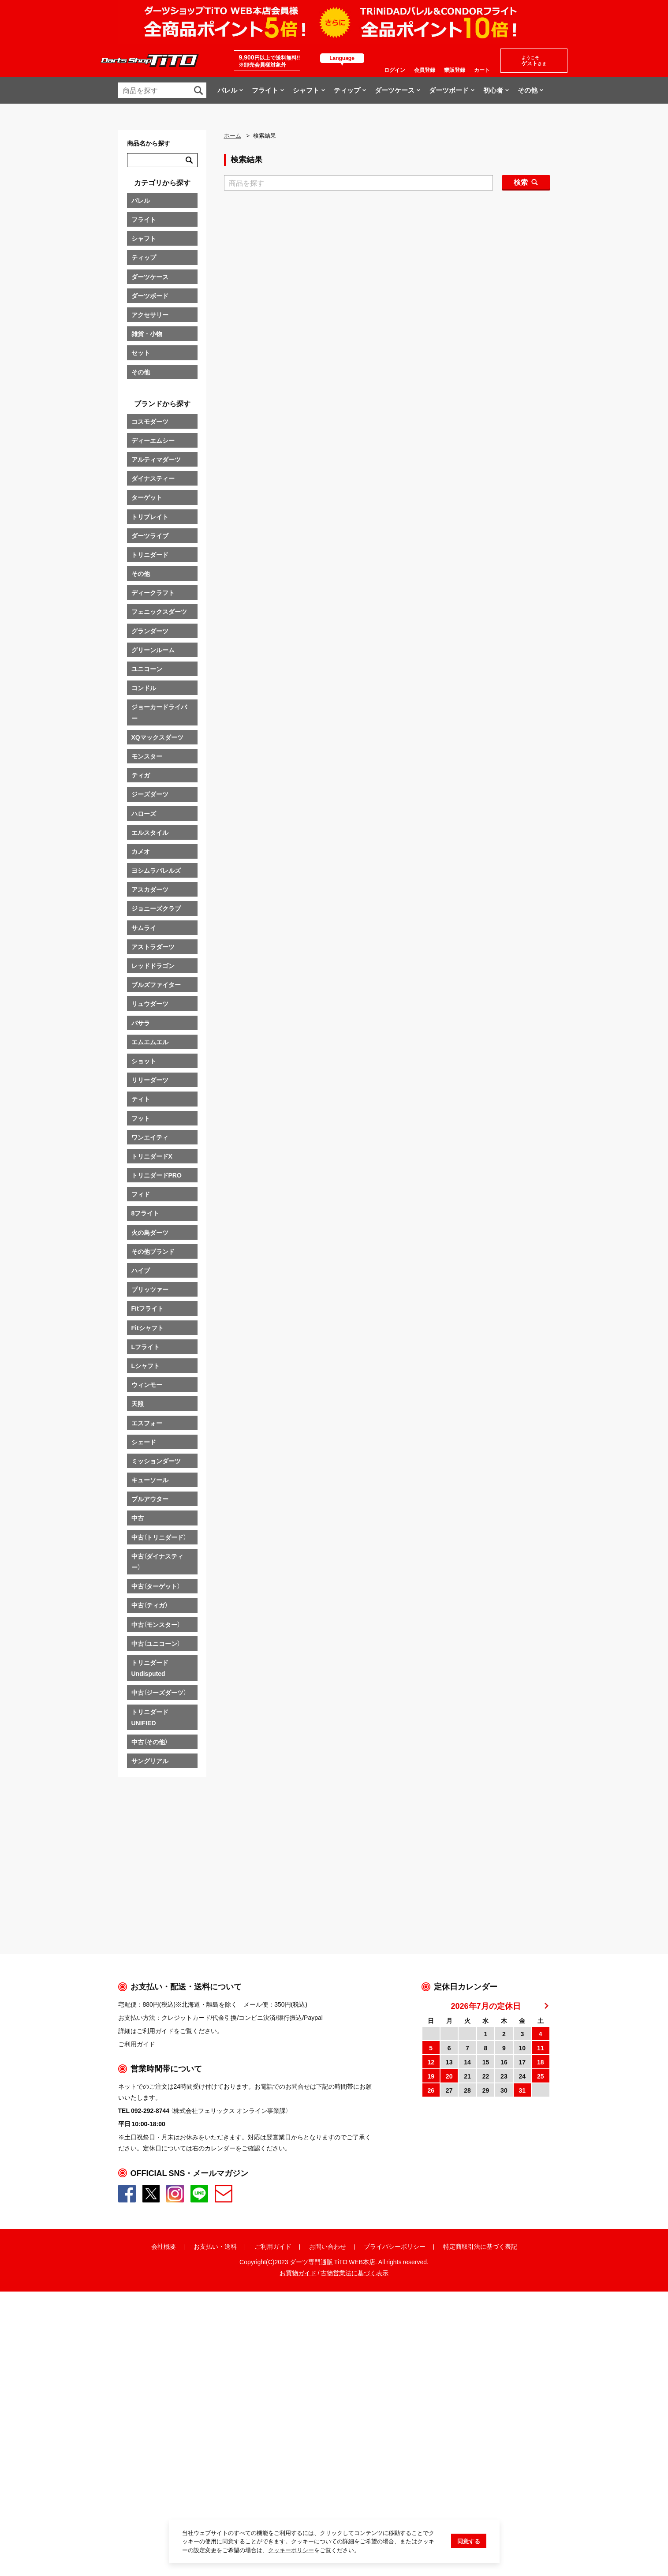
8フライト (145, 1212)
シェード (143, 1441)
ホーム (232, 135)
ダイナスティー (153, 478)
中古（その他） (149, 1741)
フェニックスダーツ (159, 611)
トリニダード (149, 554)
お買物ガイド (298, 2511)
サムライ (143, 927)
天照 (137, 1403)
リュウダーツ (149, 1003)
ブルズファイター (156, 984)
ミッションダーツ (156, 1460)
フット (140, 1118)
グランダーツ (149, 630)
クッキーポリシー (291, 2550)
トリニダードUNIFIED (149, 1717)
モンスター (146, 755)
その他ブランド (153, 1251)
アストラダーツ (153, 946)
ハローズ (143, 813)
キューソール (149, 1479)
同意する (468, 2541)
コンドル (143, 687)
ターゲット (146, 497)
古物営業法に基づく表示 (354, 2511)
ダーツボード (149, 295)
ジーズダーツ (149, 793)
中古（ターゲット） (155, 1585)
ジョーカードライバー (159, 712)
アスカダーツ (149, 889)
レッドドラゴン (153, 965)
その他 (140, 371)
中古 (137, 1517)
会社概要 (163, 2485)
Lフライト (145, 1346)
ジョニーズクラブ (156, 908)
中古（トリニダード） (158, 1537)
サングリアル (149, 1760)
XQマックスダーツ (157, 737)
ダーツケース (149, 276)
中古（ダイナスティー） (157, 1561)
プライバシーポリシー (394, 2485)
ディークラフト (153, 592)
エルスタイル (149, 832)
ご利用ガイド (272, 2485)
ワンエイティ (149, 1137)
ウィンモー (146, 1384)
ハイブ (140, 1270)
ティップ (143, 257)
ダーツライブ (149, 535)
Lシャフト (145, 1365)
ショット (143, 1060)
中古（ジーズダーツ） (158, 1692)
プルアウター (149, 1498)
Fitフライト (147, 1308)
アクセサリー (149, 314)
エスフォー (146, 1422)
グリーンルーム (153, 649)
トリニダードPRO (156, 1174)
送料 (230, 2485)
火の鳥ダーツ (149, 1232)
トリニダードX (151, 1156)
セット (140, 352)
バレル (140, 200)
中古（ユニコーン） (155, 1643)
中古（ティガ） (149, 1604)
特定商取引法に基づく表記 (480, 2485)
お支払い (206, 2485)
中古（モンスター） (155, 1624)
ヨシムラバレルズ (156, 870)
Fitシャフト (147, 1327)
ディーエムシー (153, 440)
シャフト (143, 238)
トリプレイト (149, 516)
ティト (140, 1098)
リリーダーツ (149, 1079)
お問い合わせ (327, 2485)
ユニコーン (146, 668)
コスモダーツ (149, 421)
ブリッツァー (149, 1289)
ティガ (140, 774)
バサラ (140, 1022)
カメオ (140, 851)
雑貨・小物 (146, 333)
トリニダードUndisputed (149, 1668)
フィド (140, 1193)
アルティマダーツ (156, 459)
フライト (143, 219)
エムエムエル (149, 1041)
